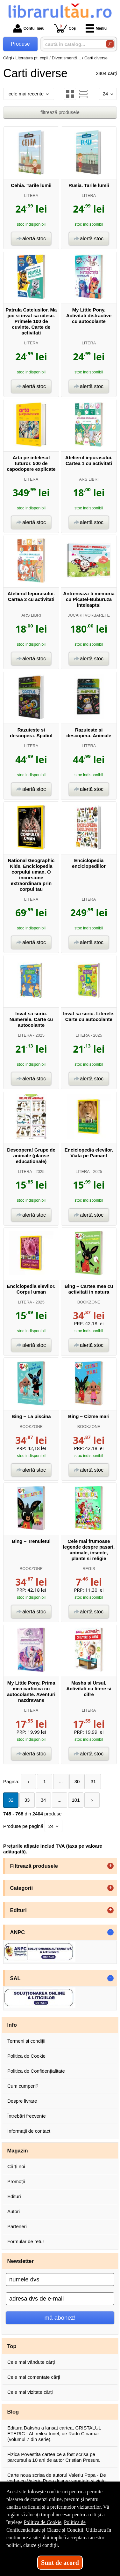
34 (43, 1800)
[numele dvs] (60, 2279)
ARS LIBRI (89, 479)
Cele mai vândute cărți (31, 2362)
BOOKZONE (88, 1302)
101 (76, 1800)
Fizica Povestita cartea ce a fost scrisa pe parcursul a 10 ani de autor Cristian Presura (53, 2457)
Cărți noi (16, 2166)
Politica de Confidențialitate (36, 2071)
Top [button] (12, 2346)
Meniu (96, 28)
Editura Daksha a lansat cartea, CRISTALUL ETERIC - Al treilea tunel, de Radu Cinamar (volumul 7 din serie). (54, 2433)
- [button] (110, 1932)
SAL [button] (15, 1978)
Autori (13, 2211)
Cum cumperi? (23, 2086)
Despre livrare (22, 2101)
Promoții (16, 2181)
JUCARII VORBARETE (89, 615)
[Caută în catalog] (110, 44)
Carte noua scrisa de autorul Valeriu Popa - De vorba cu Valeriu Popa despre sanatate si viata (56, 2477)
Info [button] (12, 2025)
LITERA (31, 195)
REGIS (88, 1568)
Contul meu (29, 28)
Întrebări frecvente (26, 2116)
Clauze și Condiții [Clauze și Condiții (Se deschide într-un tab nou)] (64, 2530)
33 (27, 1800)
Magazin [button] (17, 2150)
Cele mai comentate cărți (33, 2377)
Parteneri (17, 2226)
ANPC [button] (17, 1932)
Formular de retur (25, 2241)
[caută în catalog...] (72, 44)
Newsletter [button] (20, 2261)
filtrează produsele (60, 112)
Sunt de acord (60, 2562)
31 (93, 1781)
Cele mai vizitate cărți (30, 2392)
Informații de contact (28, 2131)
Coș (65, 28)
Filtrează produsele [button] (34, 1866)
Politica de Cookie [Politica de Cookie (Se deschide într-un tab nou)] (42, 2522)
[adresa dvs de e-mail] (60, 2298)
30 (77, 1781)
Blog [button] (13, 2412)
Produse (20, 44)
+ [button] (110, 1866)
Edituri (14, 2196)
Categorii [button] (21, 1888)
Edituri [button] (18, 1910)
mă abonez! (60, 2317)
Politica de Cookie (26, 2056)
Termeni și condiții (26, 2041)
